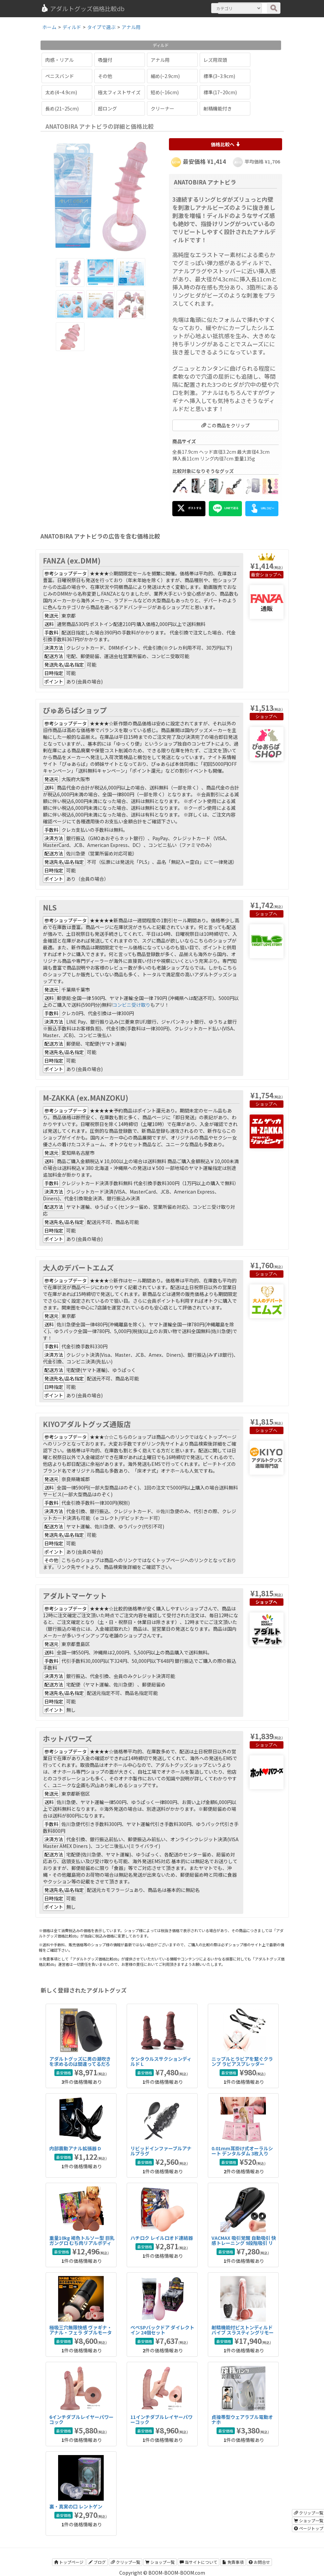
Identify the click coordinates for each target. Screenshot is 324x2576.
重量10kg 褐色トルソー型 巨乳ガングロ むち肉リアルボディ (82, 2240)
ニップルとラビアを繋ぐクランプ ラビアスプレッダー (242, 2061)
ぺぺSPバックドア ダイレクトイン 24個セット (162, 2330)
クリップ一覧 (125, 2562)
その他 (105, 76)
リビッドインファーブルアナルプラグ (161, 2151)
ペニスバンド (59, 76)
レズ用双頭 (215, 59)
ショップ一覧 (160, 2562)
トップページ (68, 2562)
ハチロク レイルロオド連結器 (161, 2237)
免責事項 (233, 2562)
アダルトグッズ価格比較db (83, 8)
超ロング (107, 108)
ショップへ (271, 574)
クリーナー (162, 108)
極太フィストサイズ (119, 92)
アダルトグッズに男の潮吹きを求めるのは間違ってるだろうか (80, 2064)
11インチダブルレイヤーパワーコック (161, 2419)
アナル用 (160, 59)
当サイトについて (198, 2562)
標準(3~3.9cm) (219, 76)
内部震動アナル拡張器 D (75, 2148)
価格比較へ (225, 144)
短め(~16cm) (165, 92)
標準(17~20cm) (220, 92)
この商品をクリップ (225, 425)
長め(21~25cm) (62, 108)
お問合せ (259, 2562)
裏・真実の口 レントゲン (75, 2506)
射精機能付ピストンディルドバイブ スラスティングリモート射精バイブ (242, 2332)
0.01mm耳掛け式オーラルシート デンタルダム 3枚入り (242, 2151)
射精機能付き (217, 108)
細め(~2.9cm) (165, 76)
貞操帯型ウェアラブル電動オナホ (242, 2419)
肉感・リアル (59, 59)
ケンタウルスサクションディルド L (161, 2061)
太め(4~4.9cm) (61, 92)
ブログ (97, 2562)
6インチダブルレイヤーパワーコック (81, 2419)
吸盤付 (105, 59)
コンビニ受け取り (131, 1004)
